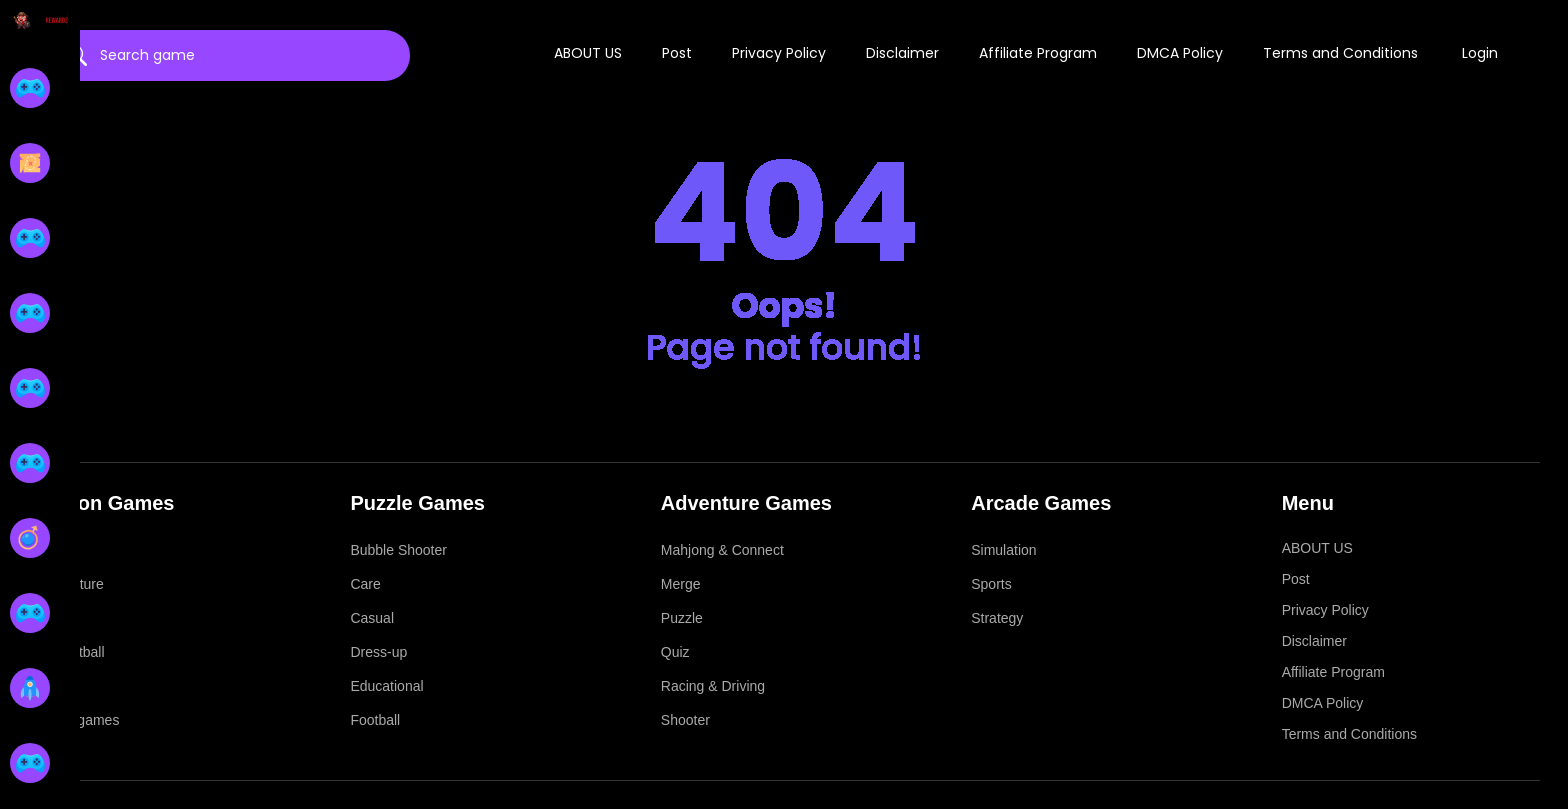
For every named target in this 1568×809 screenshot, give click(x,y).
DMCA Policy (1180, 53)
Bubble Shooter (398, 550)
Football (375, 720)
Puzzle (682, 618)
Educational (386, 686)
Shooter (685, 720)
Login (1480, 53)
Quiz (675, 652)
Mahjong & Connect (722, 550)
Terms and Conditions (1340, 53)
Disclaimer (902, 53)
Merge (681, 584)
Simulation (1003, 550)
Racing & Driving (713, 686)
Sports (991, 584)
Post (677, 53)
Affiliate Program (1038, 53)
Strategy (997, 618)
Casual (372, 618)
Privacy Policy (779, 53)
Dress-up (378, 652)
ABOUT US (588, 53)
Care (365, 584)
